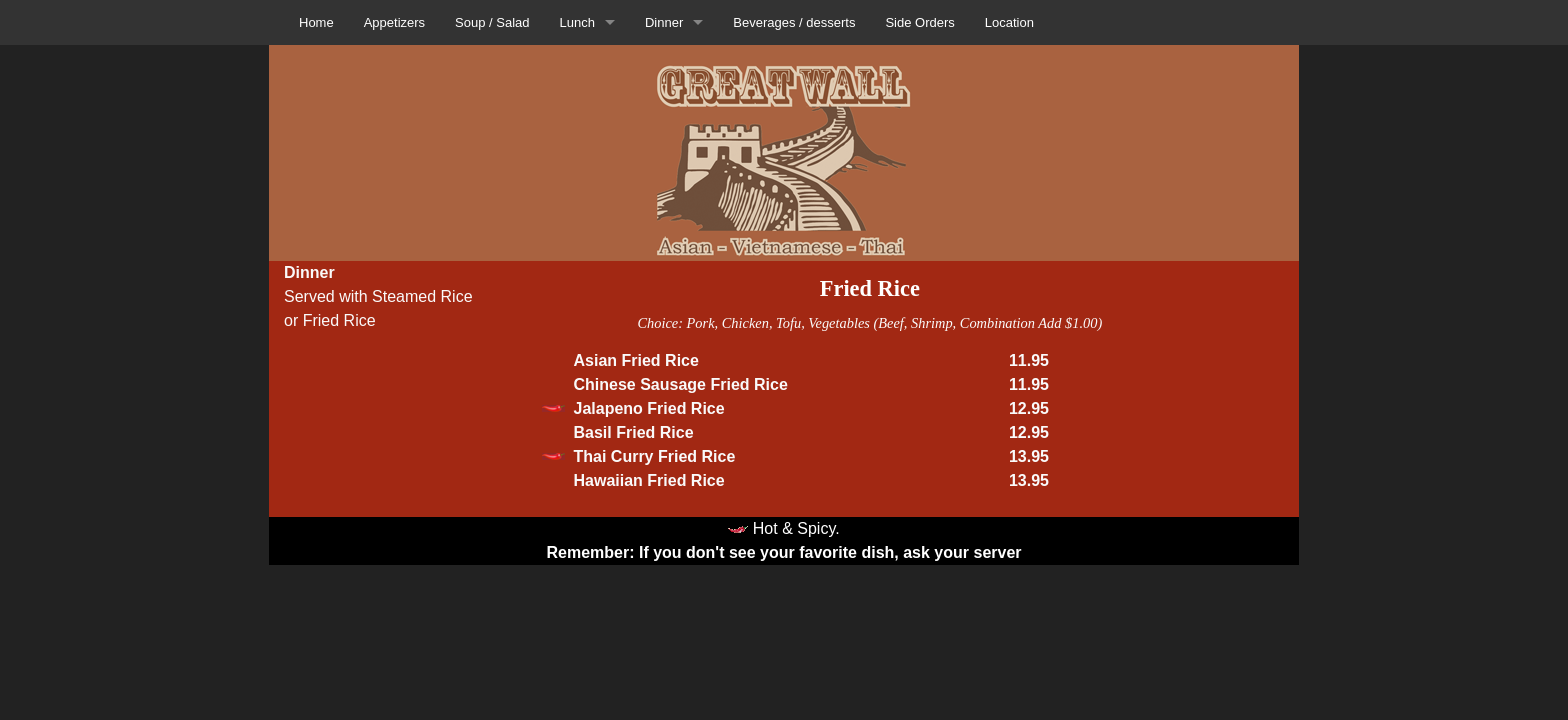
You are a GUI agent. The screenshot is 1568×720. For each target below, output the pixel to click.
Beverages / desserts (794, 22)
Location (1009, 22)
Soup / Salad (492, 22)
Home (316, 22)
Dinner (664, 22)
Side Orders (919, 22)
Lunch (577, 22)
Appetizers (394, 22)
